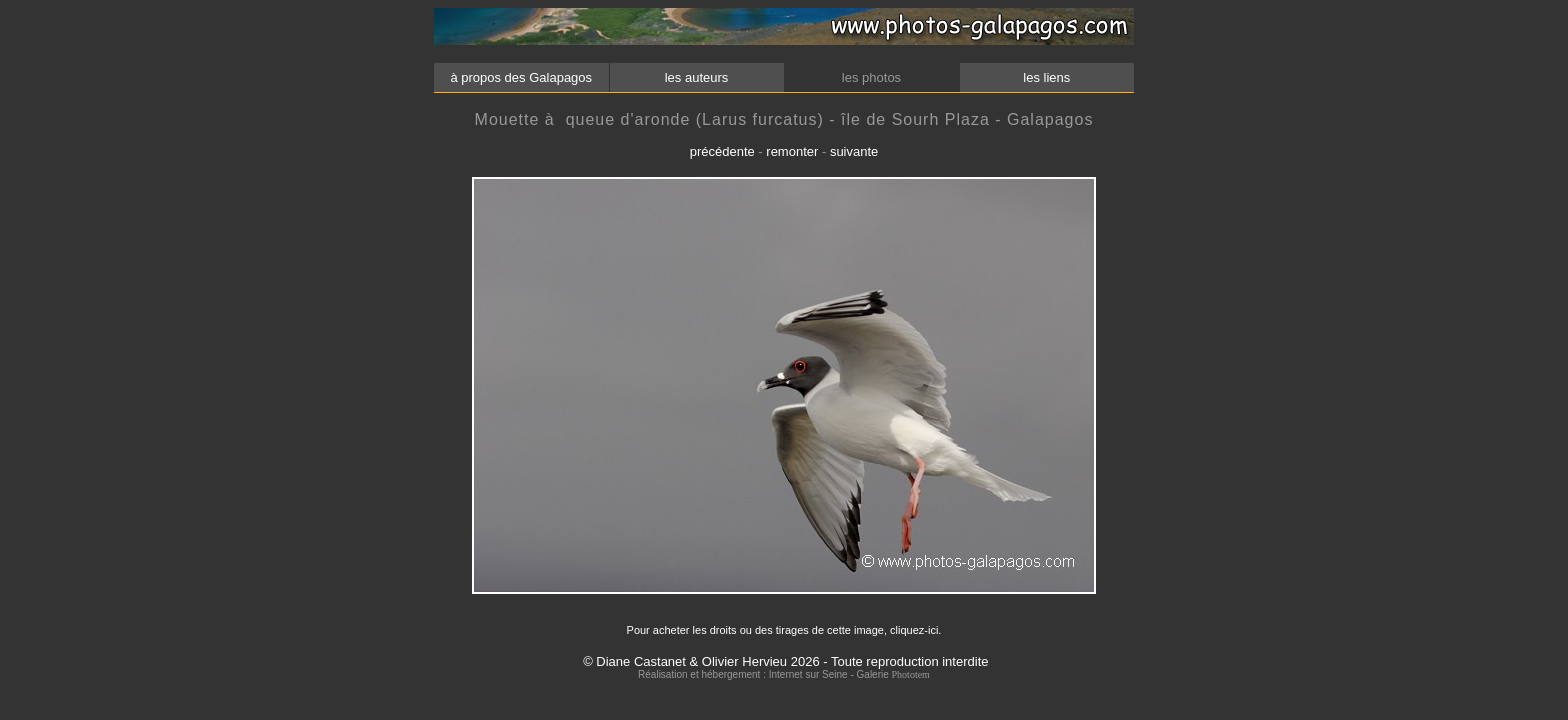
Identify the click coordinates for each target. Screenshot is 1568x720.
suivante (854, 151)
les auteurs (696, 77)
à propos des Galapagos (521, 77)
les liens (1047, 77)
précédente (722, 151)
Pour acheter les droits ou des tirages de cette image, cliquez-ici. (784, 630)
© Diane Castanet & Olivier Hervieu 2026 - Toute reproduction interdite (785, 661)
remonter (792, 151)
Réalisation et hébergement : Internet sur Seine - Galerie (764, 674)
